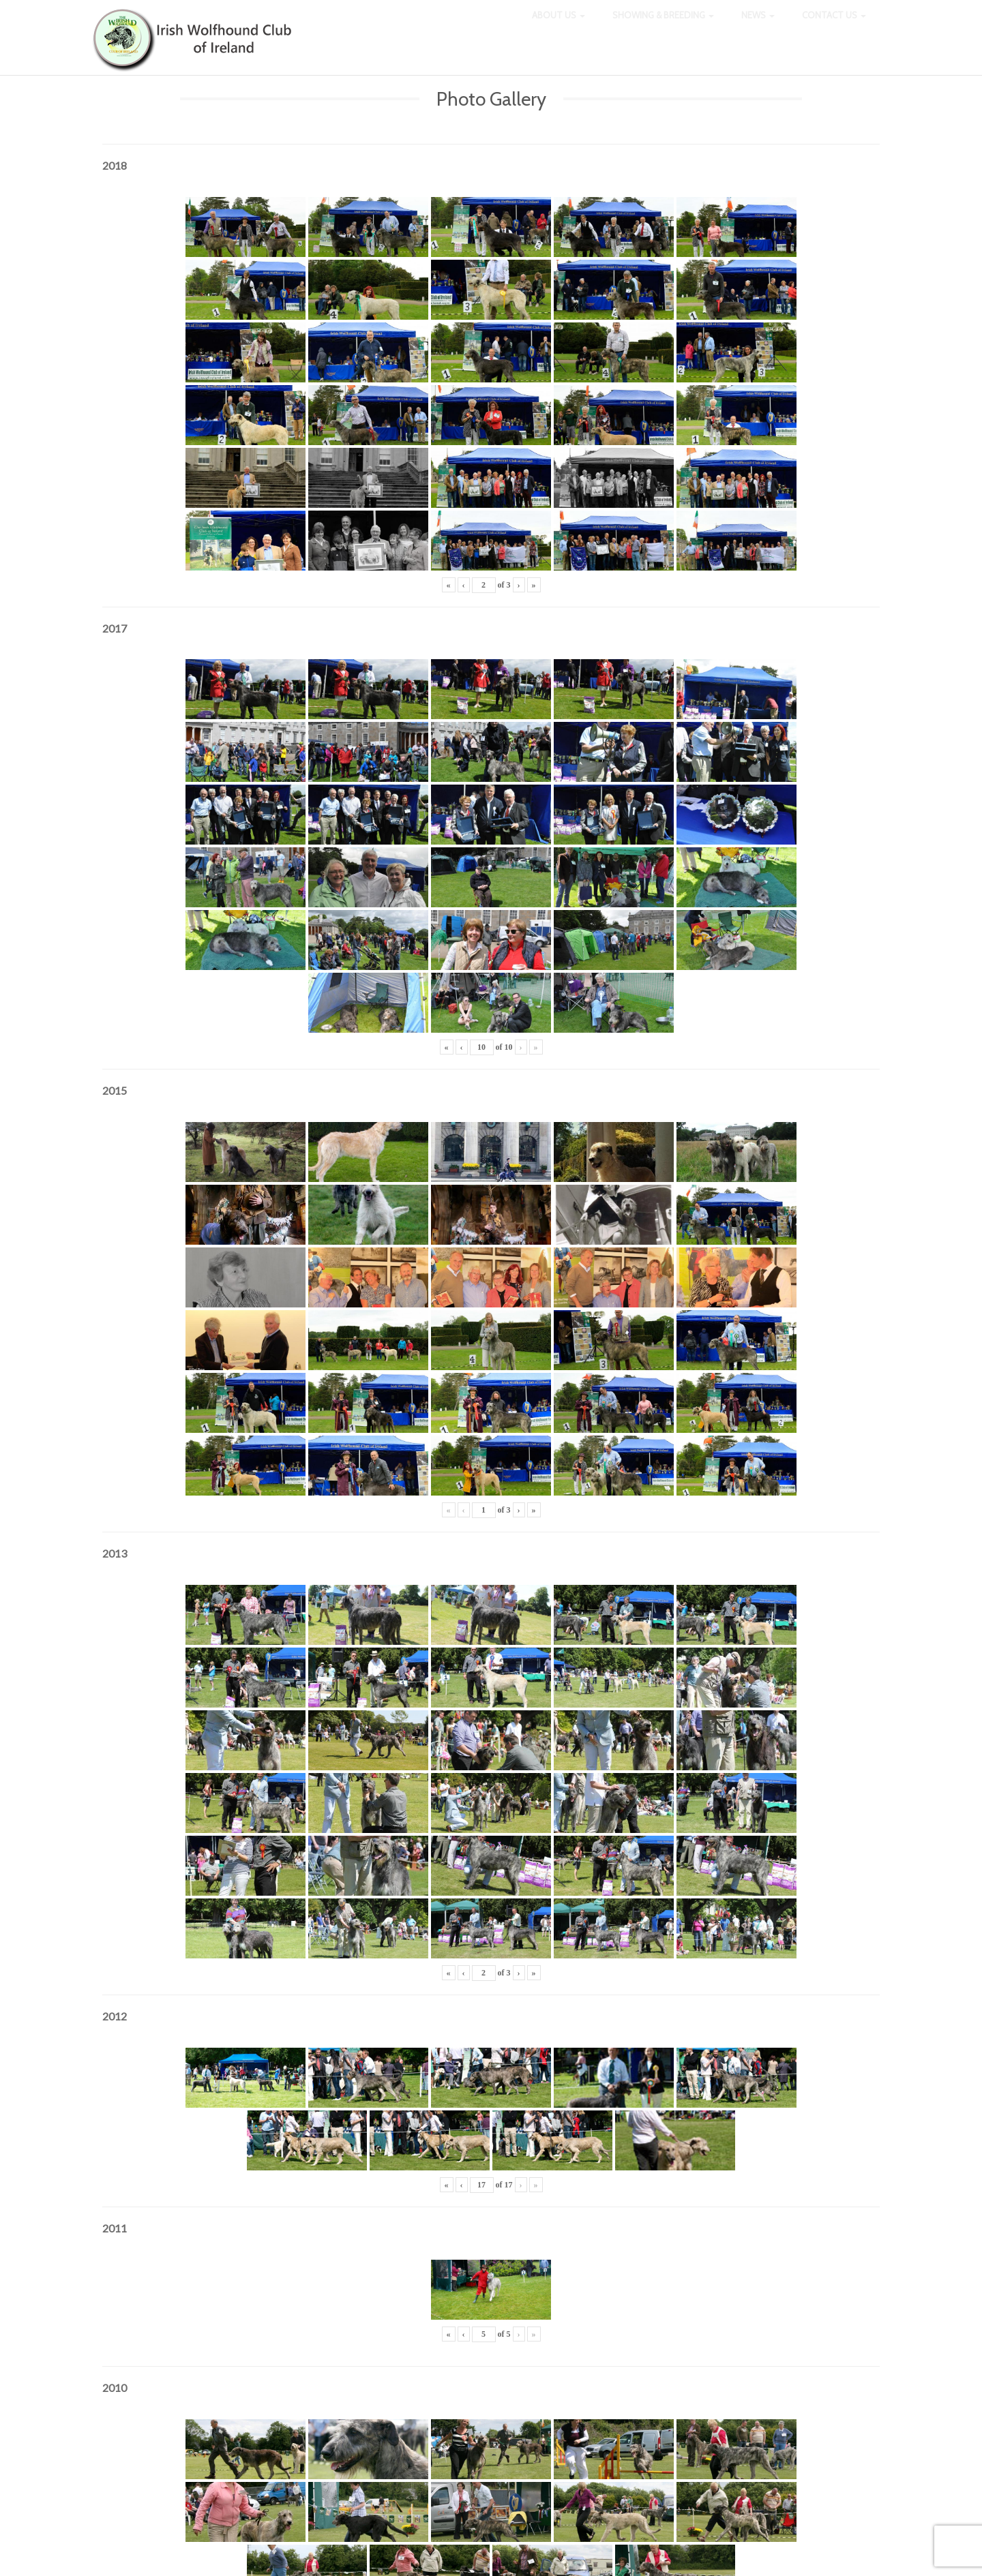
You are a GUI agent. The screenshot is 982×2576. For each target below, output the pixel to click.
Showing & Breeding (663, 27)
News (758, 27)
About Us (558, 27)
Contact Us (834, 27)
